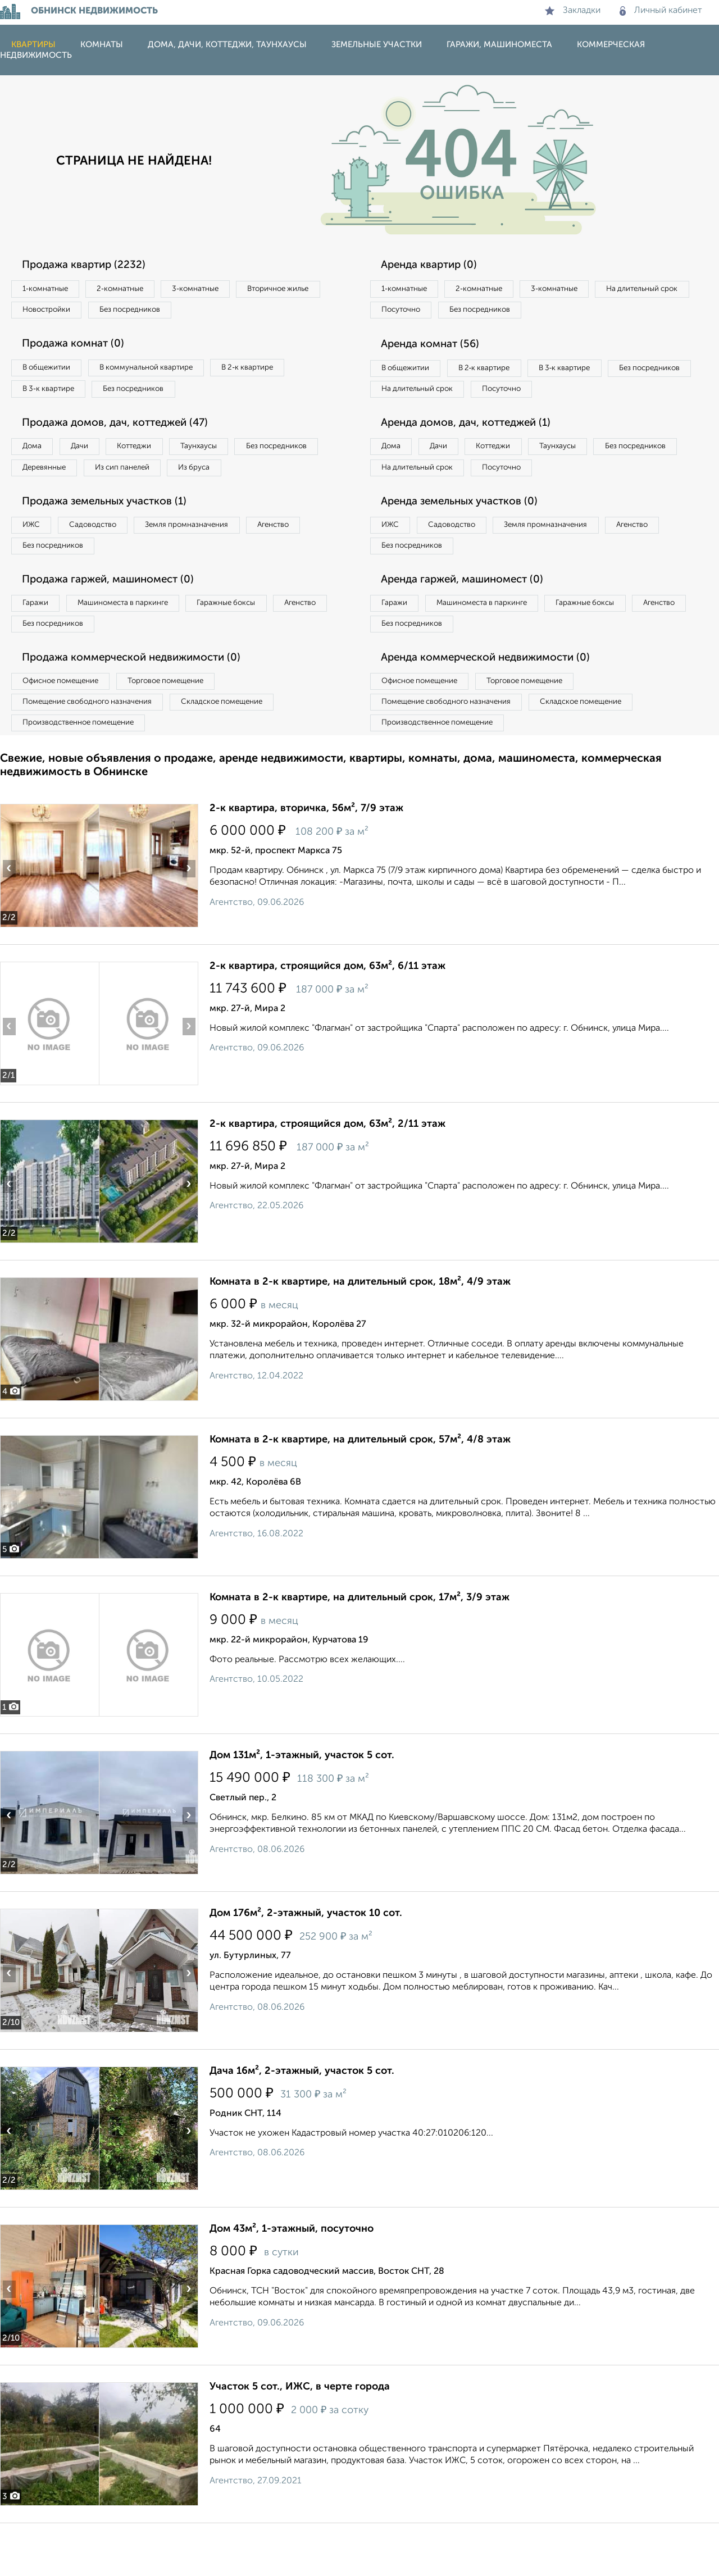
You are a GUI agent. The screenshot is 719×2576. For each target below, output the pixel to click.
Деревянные (149, 479)
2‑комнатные (135, 289)
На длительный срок (422, 312)
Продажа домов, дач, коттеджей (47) (124, 431)
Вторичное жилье (59, 312)
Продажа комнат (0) (79, 348)
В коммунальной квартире (162, 372)
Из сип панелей (238, 479)
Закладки (572, 10)
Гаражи (39, 645)
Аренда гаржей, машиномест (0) (471, 620)
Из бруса (42, 502)
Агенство (309, 562)
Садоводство (106, 562)
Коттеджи (156, 455)
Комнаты (101, 44)
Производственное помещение (85, 774)
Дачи (92, 455)
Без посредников (248, 312)
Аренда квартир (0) (435, 265)
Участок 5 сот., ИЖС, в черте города (300, 2439)
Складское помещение (242, 751)
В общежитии (51, 372)
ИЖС (35, 562)
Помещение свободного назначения (94, 751)
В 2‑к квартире (275, 372)
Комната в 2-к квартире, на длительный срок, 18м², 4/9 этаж (360, 1335)
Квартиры (33, 44)
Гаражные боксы (251, 645)
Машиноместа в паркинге (136, 645)
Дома (36, 455)
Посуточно (515, 312)
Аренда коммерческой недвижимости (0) (496, 703)
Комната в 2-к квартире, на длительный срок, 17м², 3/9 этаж (359, 1650)
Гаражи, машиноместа (499, 44)
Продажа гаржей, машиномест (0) (117, 620)
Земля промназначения (211, 562)
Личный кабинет (661, 10)
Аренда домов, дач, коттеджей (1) (475, 454)
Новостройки (154, 312)
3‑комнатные (219, 289)
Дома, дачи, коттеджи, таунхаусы (227, 44)
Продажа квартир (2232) (90, 265)
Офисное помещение (66, 728)
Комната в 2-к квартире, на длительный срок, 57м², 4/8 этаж (360, 1492)
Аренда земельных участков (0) (468, 537)
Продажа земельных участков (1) (113, 537)
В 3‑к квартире (53, 395)
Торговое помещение (185, 728)
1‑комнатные (50, 289)
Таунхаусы (231, 455)
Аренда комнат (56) (436, 348)
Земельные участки (376, 44)
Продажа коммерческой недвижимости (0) (142, 703)
